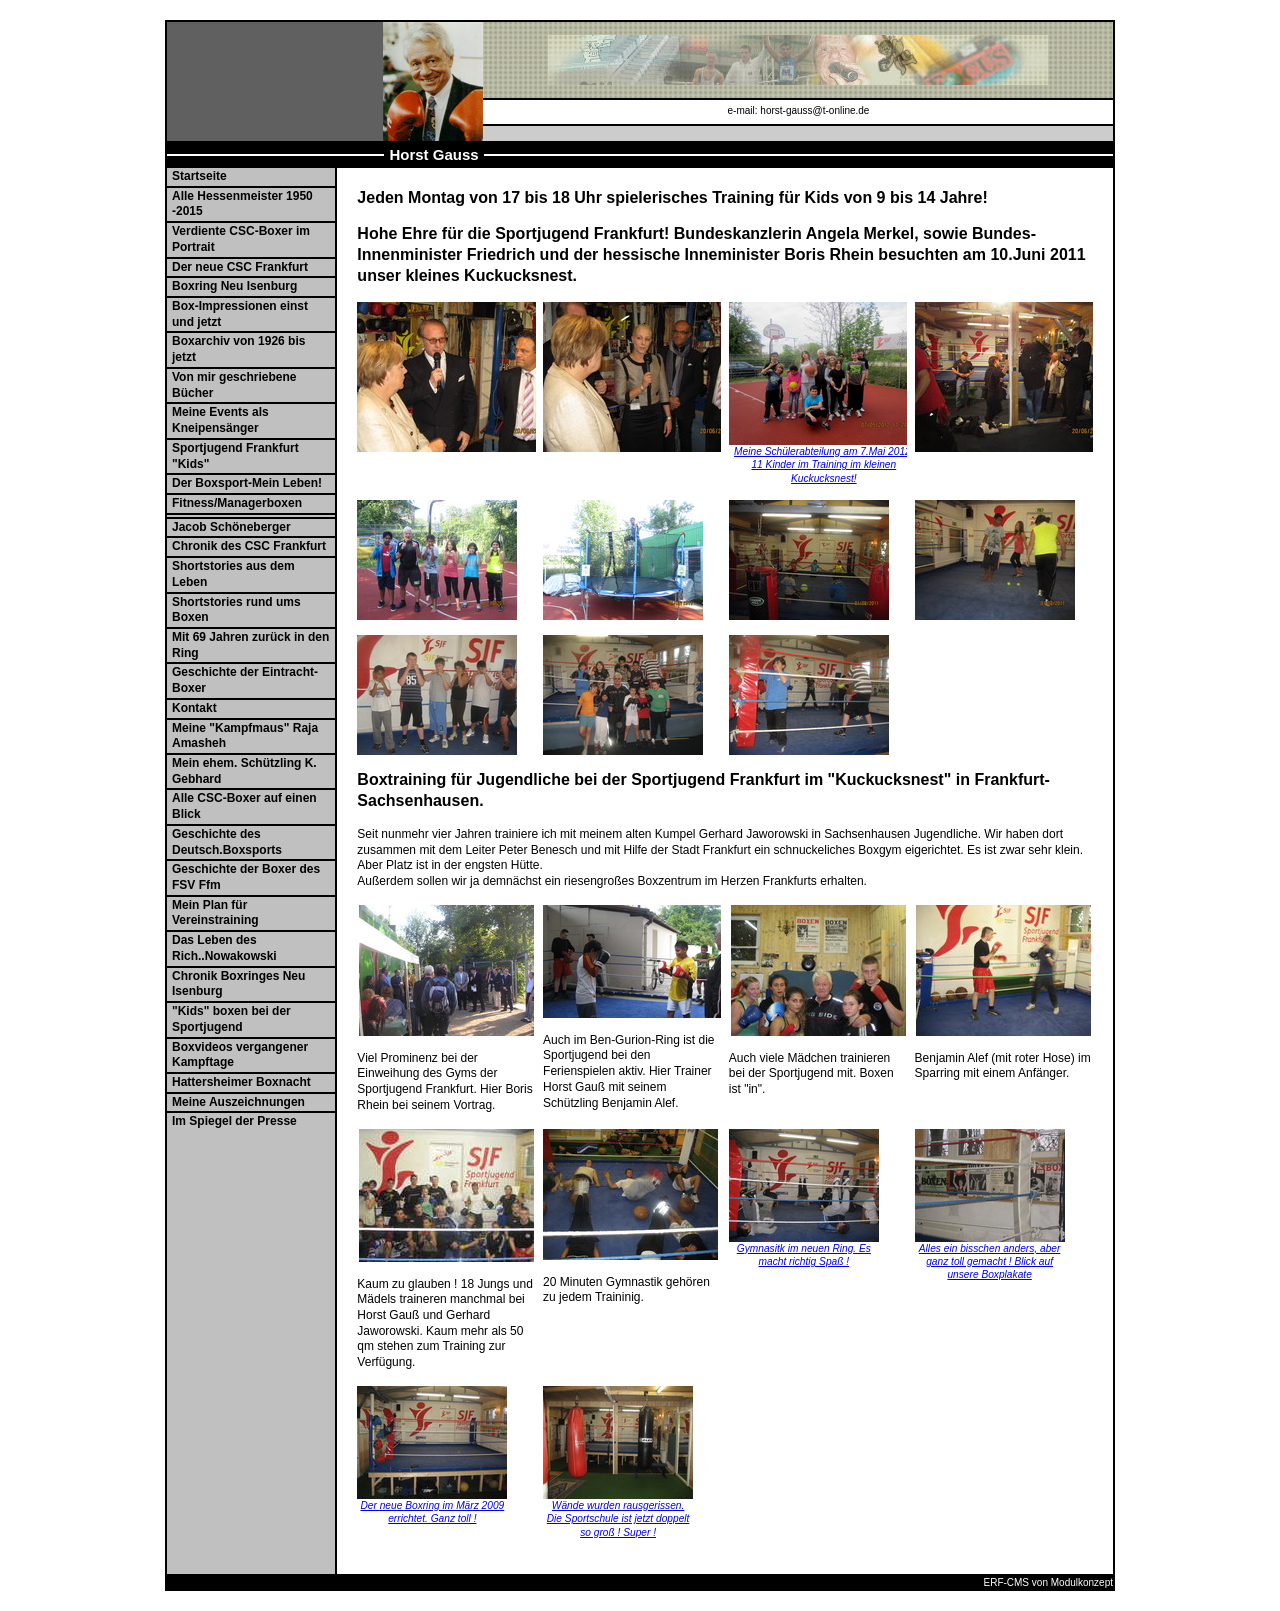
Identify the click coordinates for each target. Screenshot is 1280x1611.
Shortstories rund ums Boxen (236, 610)
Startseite (199, 176)
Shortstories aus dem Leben (233, 574)
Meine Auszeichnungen (238, 1102)
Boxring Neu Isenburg (234, 286)
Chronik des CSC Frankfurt (249, 546)
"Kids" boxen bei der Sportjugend (231, 1019)
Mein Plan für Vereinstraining (215, 913)
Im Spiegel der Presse (234, 1121)
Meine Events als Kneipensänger (220, 420)
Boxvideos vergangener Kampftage (240, 1055)
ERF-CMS (1006, 1582)
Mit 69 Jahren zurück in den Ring (250, 645)
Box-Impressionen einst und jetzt (240, 314)
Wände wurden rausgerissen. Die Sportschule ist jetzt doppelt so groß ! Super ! (618, 1519)
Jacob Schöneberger (231, 527)
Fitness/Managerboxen (237, 503)
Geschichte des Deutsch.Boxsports (227, 842)
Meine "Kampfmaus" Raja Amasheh (245, 736)
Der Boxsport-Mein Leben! (247, 483)
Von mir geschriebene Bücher (234, 385)
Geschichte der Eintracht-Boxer (245, 680)
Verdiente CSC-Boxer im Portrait (241, 239)
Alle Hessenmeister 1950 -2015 (242, 204)
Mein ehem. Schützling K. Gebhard (244, 771)
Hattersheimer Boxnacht (241, 1082)
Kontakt (194, 708)
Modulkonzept (1082, 1582)
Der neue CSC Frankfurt (240, 267)
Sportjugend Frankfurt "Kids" (235, 456)
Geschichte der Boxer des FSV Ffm (246, 877)
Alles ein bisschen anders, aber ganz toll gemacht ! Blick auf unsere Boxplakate (990, 1262)
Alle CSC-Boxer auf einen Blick (244, 806)
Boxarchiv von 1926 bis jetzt (238, 349)
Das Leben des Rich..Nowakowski (224, 948)
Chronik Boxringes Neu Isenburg (238, 984)
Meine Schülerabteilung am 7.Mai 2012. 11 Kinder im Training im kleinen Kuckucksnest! (824, 465)
